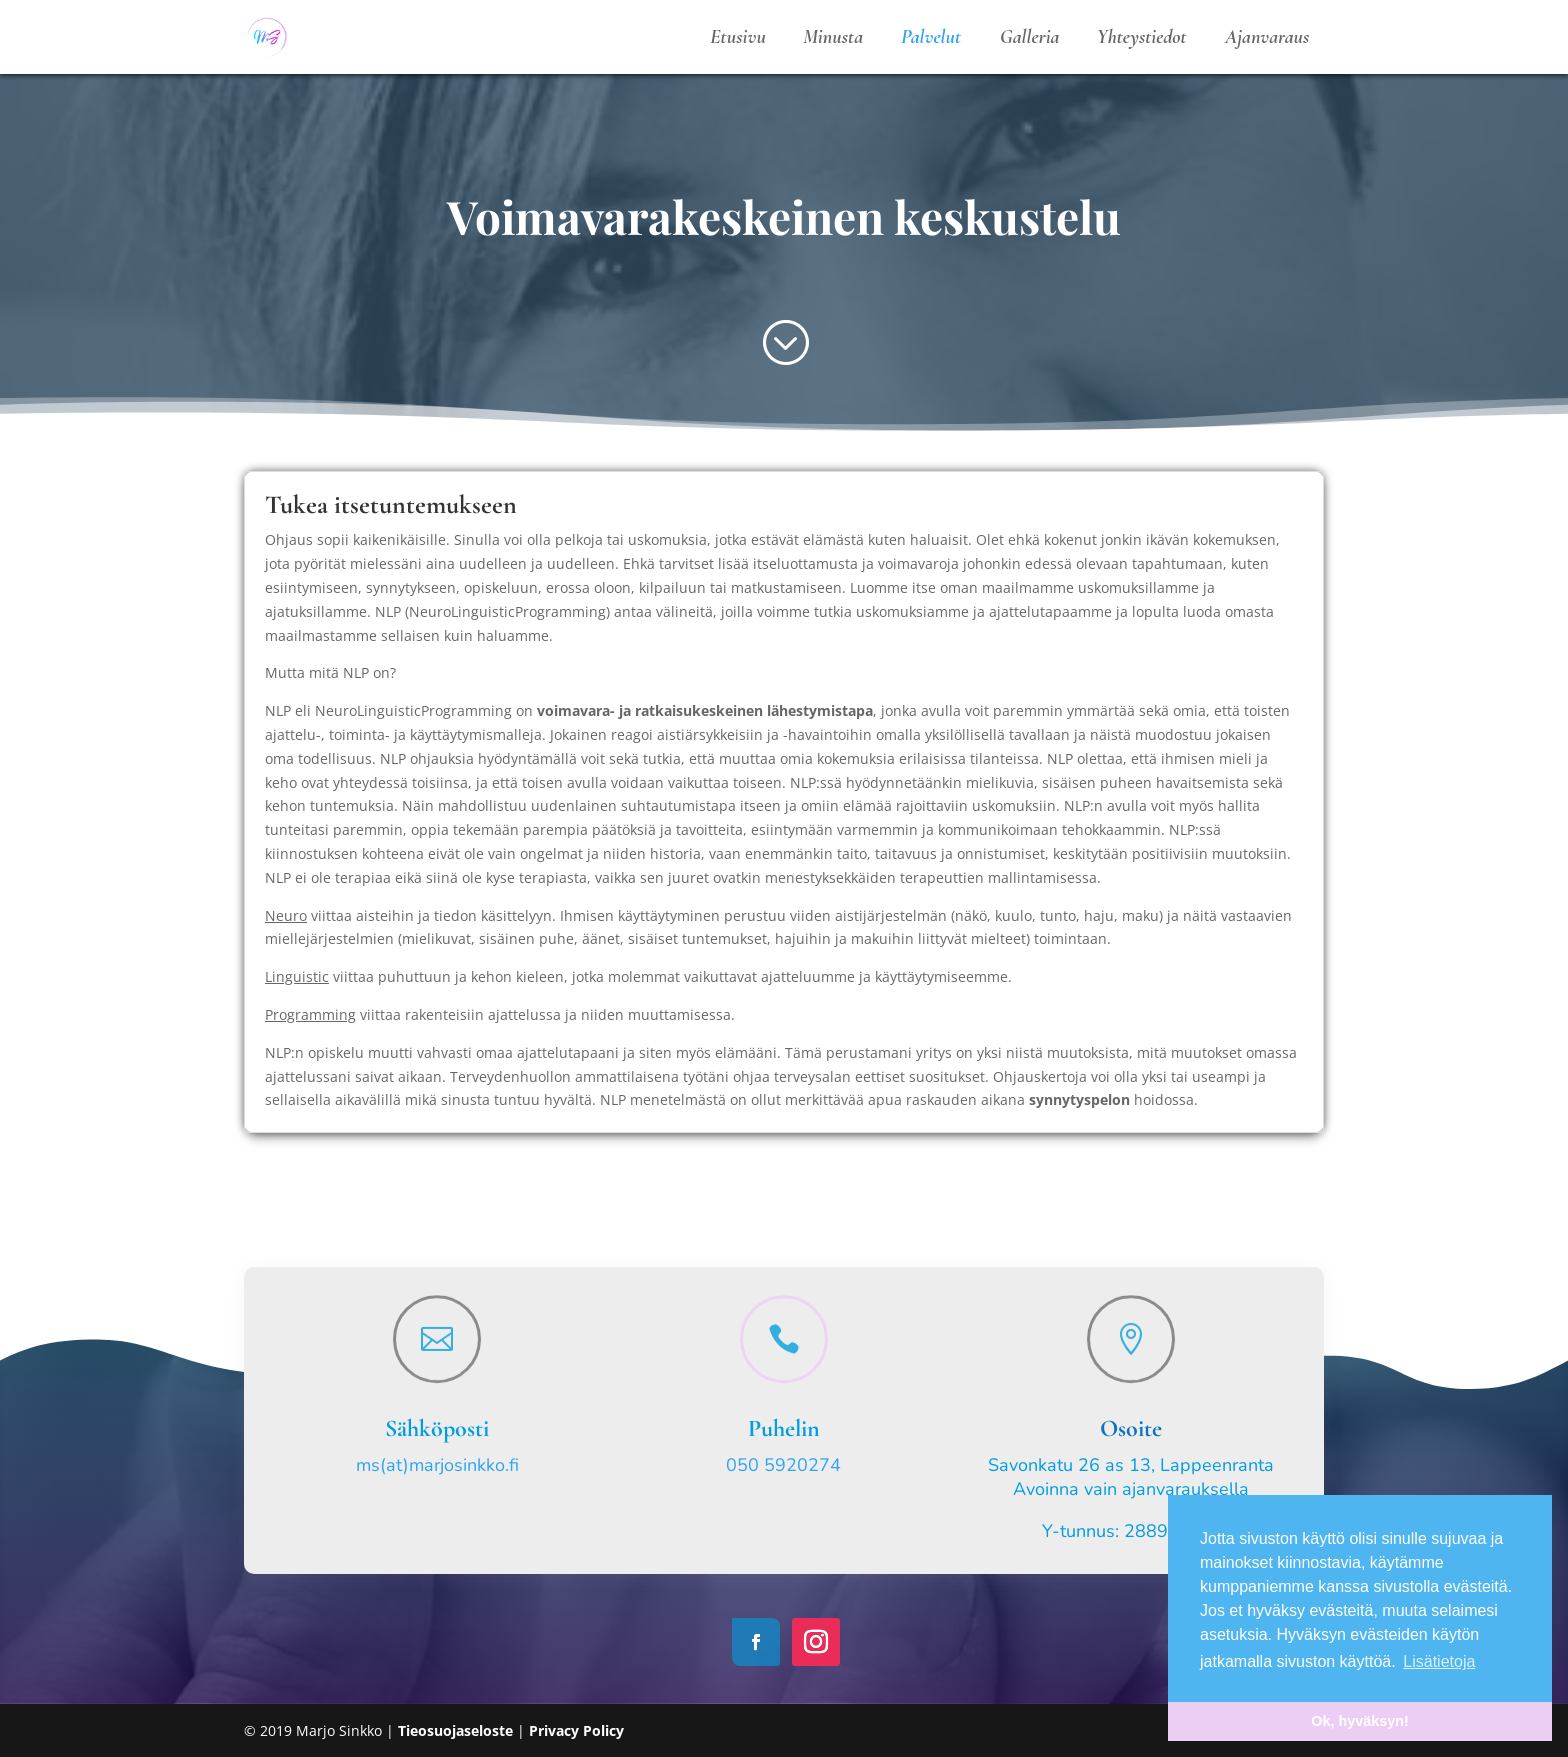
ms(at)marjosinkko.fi (437, 1465)
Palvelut (931, 37)
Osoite (1131, 1428)
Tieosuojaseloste (457, 1730)
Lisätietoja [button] (1439, 1661)
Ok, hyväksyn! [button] (1360, 1721)
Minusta (833, 37)
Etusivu (738, 37)
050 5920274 (783, 1465)
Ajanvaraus (1267, 37)
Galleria (1030, 37)
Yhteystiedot (1142, 37)
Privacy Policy (576, 1730)
